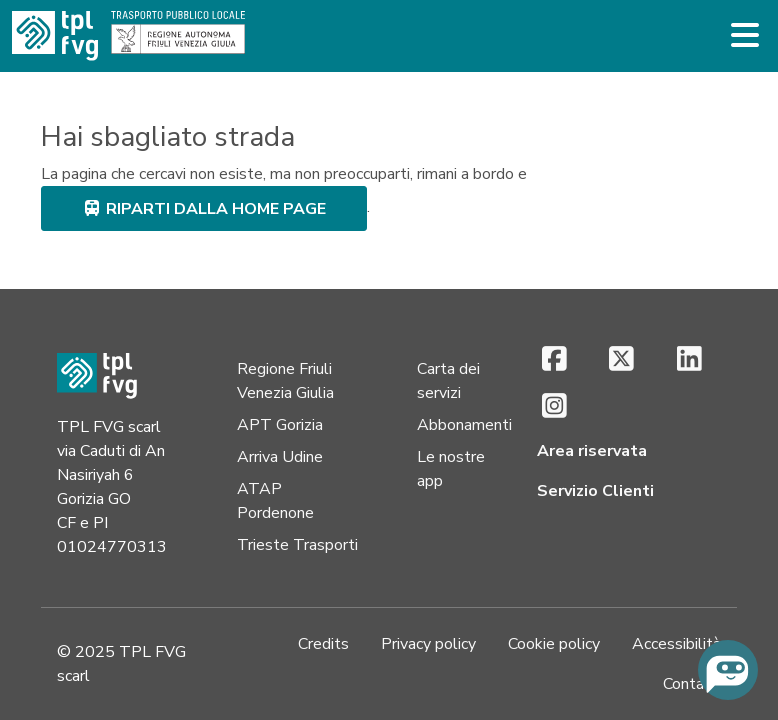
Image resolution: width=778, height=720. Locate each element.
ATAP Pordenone (275, 501)
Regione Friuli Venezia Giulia (285, 381)
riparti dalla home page (204, 209)
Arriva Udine (280, 457)
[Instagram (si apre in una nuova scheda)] (554, 407)
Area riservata (592, 451)
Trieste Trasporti (297, 545)
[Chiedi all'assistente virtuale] (728, 670)
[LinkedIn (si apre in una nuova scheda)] (689, 360)
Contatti (692, 684)
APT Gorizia (280, 425)
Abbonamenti (464, 425)
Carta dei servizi (448, 381)
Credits (323, 644)
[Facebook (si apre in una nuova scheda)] (554, 360)
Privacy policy (428, 644)
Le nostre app (451, 469)
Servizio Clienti (595, 491)
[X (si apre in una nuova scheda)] (621, 360)
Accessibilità (676, 644)
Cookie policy (554, 644)
